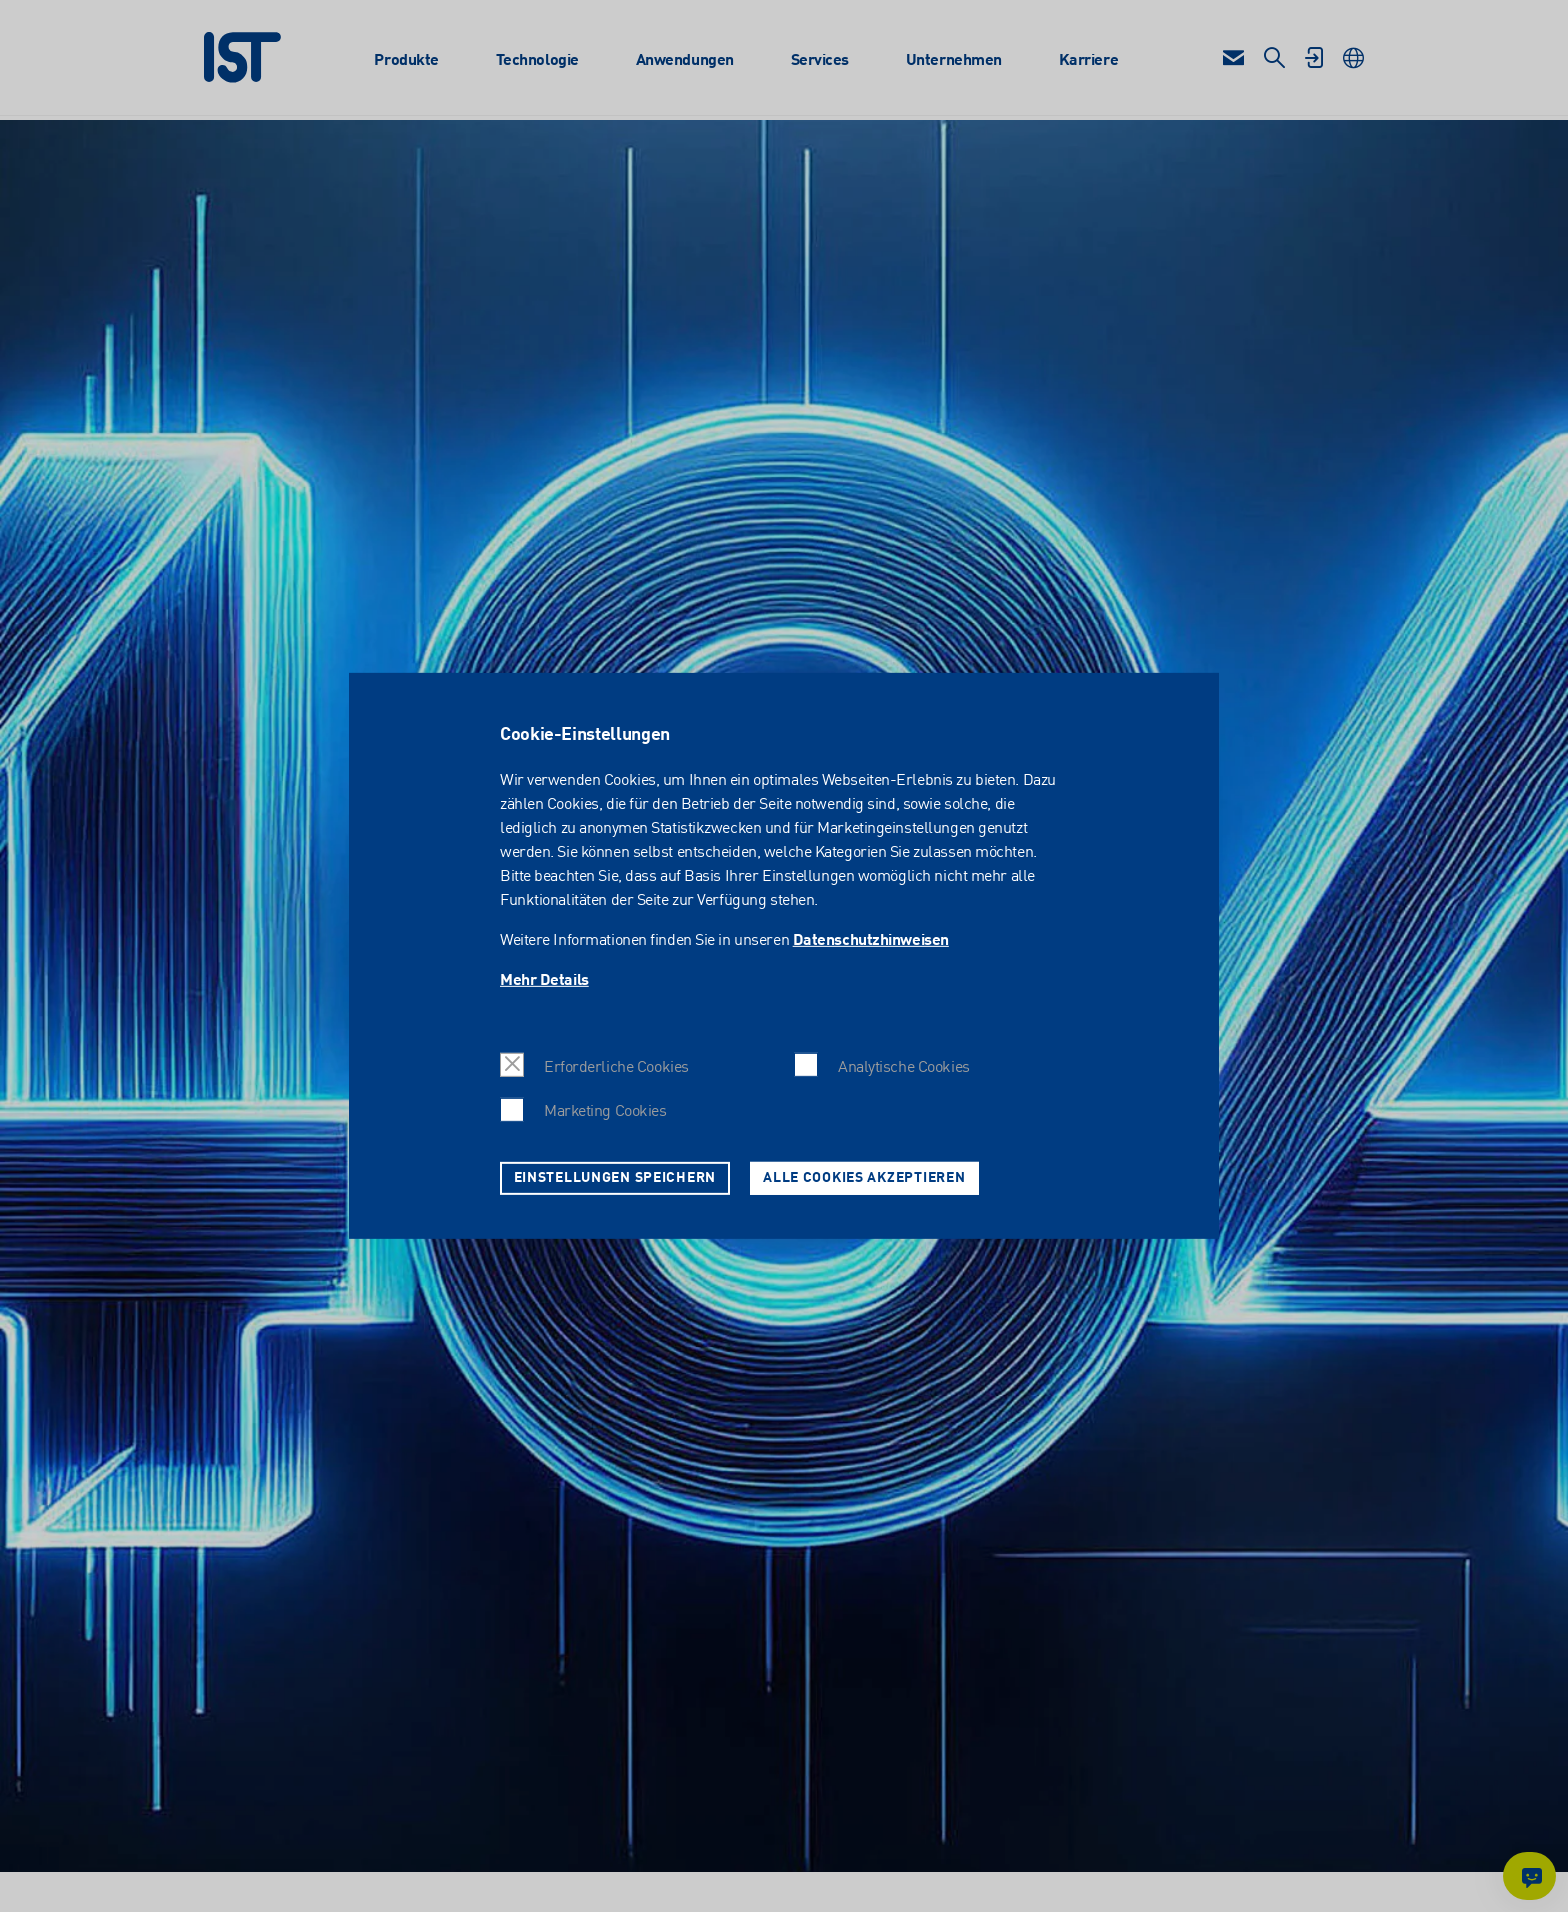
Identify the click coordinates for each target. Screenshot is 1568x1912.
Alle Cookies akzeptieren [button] (864, 1178)
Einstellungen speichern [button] (615, 1178)
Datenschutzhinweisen (871, 941)
